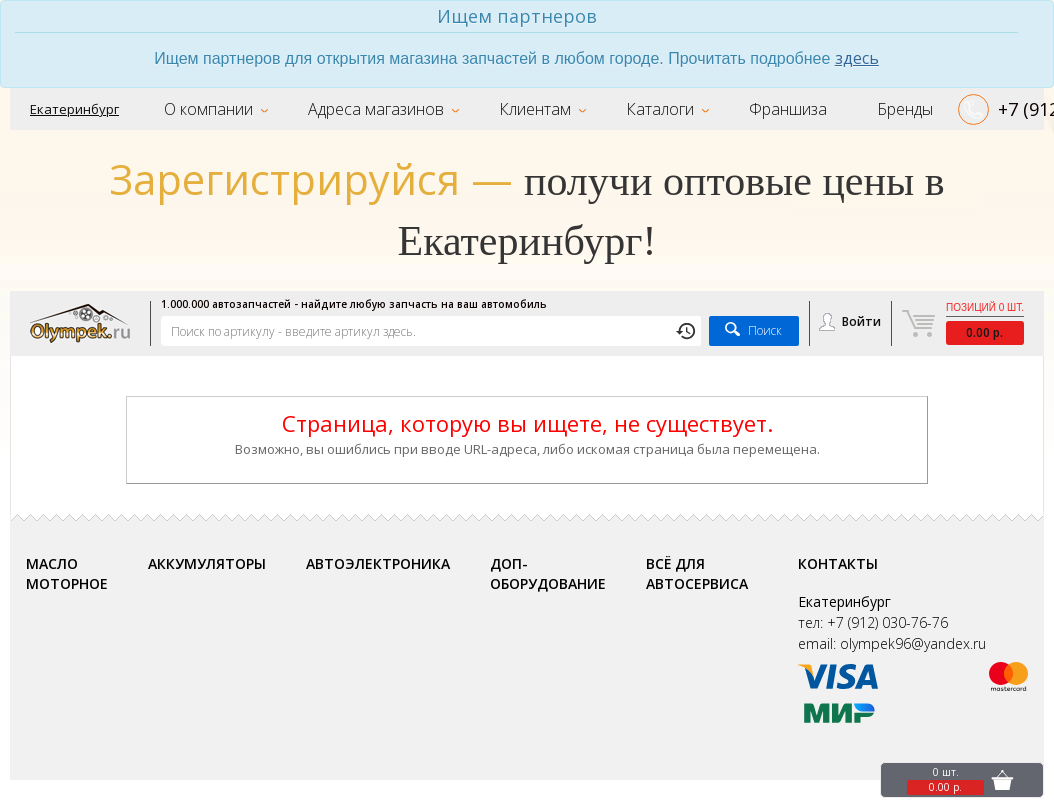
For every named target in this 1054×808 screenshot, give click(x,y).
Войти (861, 322)
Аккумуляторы (207, 564)
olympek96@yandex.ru (913, 644)
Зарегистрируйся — (311, 179)
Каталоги (660, 109)
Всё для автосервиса (697, 574)
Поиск (765, 331)
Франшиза (788, 109)
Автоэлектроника (378, 564)
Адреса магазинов (376, 109)
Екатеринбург (74, 109)
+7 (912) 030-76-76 (887, 623)
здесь (857, 58)
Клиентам (535, 109)
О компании (208, 109)
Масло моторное (67, 574)
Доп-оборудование (548, 574)
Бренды (905, 109)
